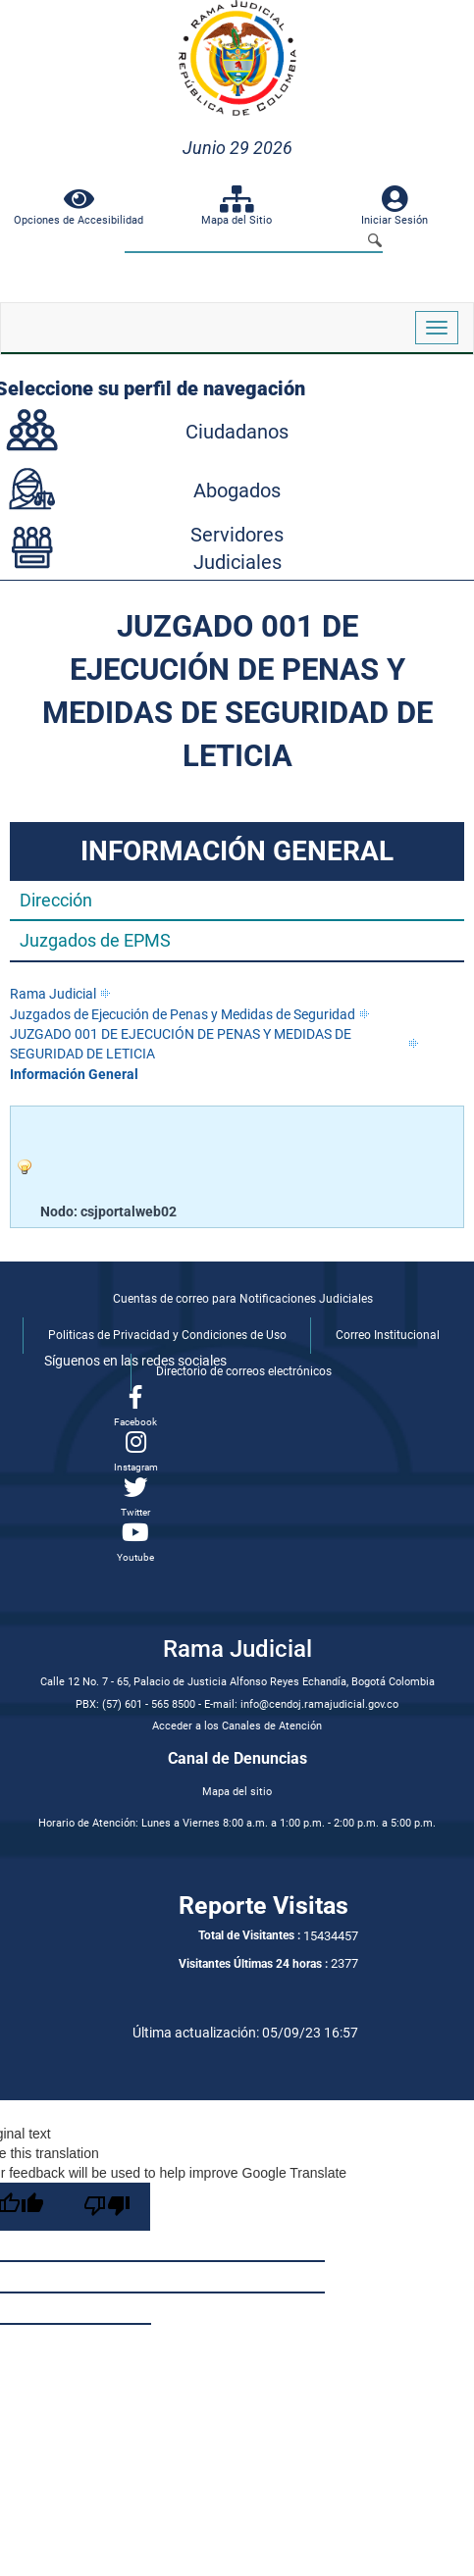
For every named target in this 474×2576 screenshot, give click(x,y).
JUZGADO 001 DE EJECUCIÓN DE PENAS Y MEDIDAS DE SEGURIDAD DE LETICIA (180, 1043)
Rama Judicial (53, 994)
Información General (74, 1074)
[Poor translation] (107, 2207)
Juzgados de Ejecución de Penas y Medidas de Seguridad (182, 1014)
